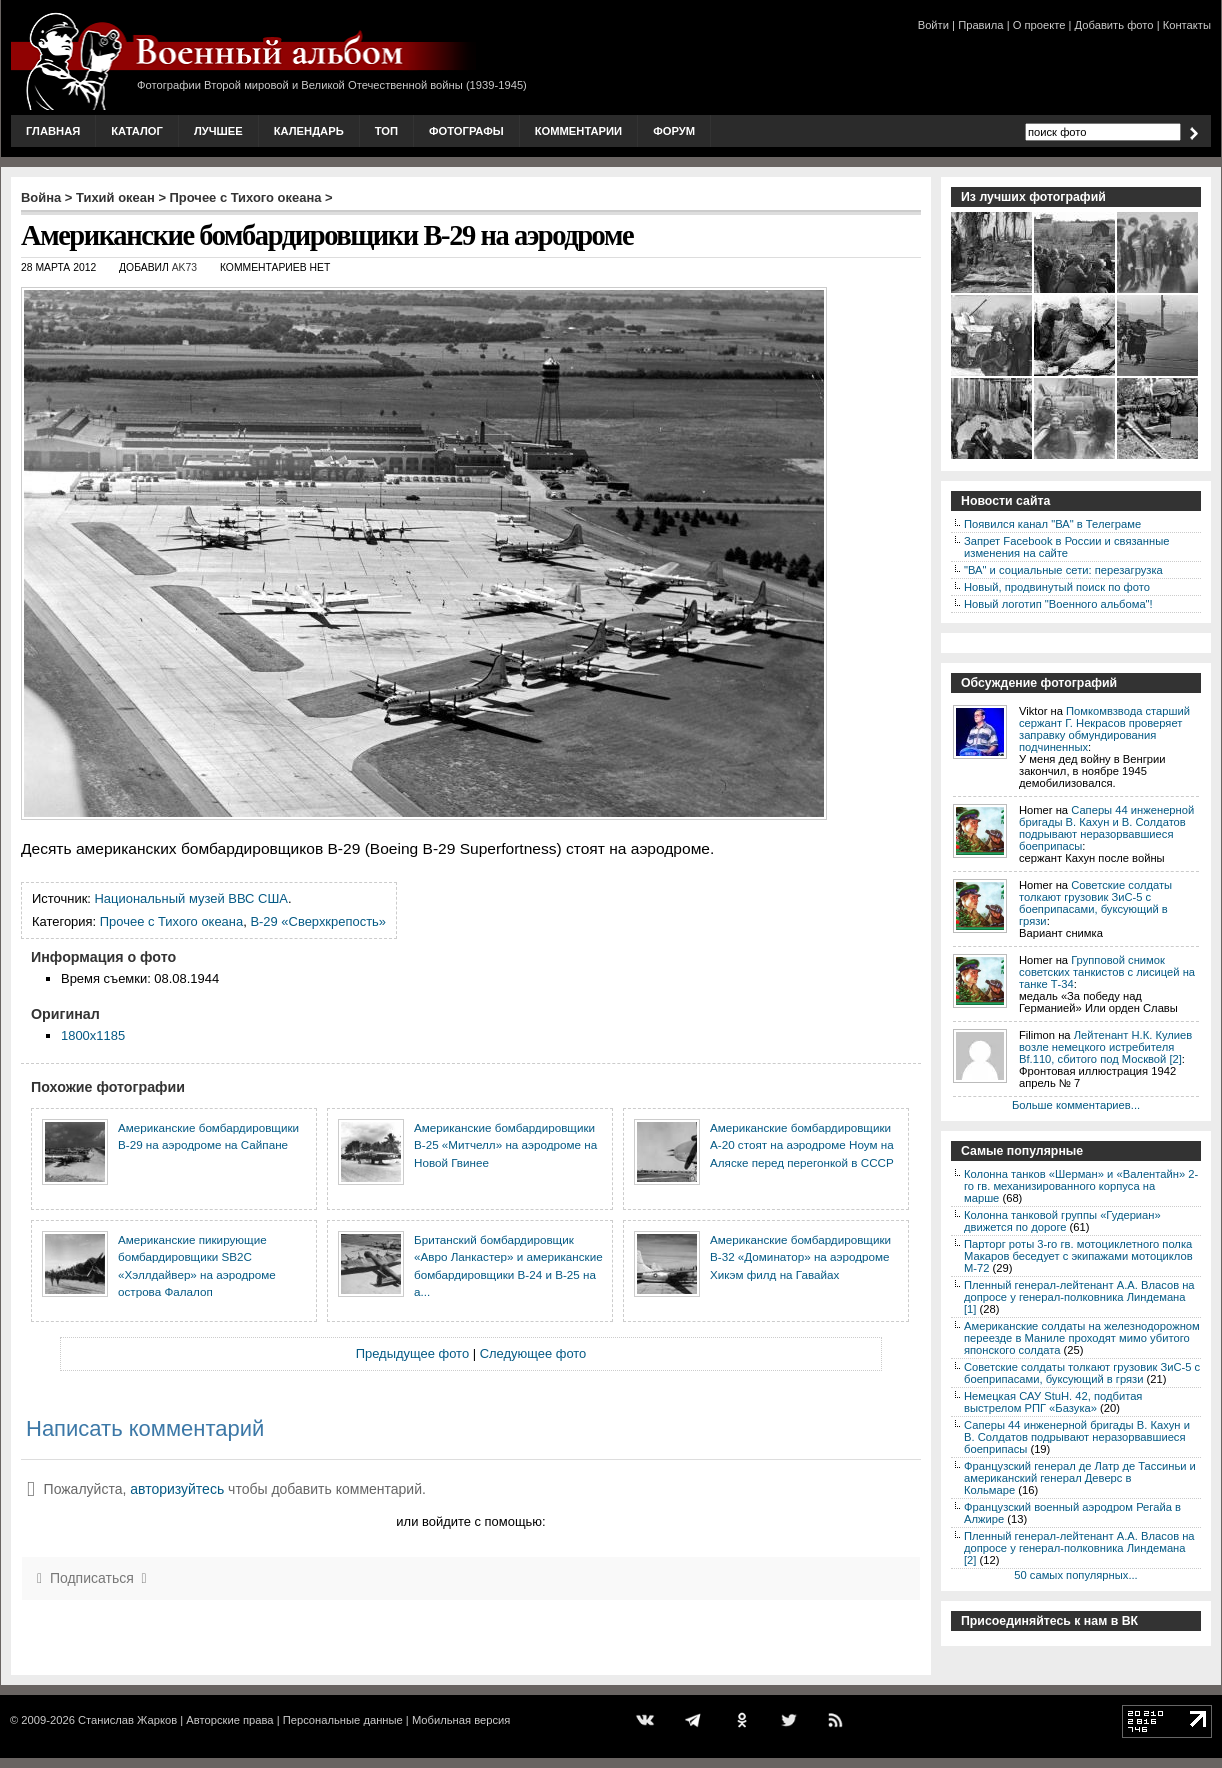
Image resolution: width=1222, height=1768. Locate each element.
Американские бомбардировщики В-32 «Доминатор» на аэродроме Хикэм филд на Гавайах (800, 1257)
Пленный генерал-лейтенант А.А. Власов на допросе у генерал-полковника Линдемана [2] (1079, 1548)
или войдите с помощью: (470, 1521)
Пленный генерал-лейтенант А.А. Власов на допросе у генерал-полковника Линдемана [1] (1079, 1297)
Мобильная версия (461, 1720)
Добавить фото (1114, 25)
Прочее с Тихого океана (246, 197)
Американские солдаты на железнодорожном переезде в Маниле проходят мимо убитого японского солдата (1082, 1338)
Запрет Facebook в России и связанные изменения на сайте (1066, 547)
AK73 (184, 267)
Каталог (137, 131)
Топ (386, 131)
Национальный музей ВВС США (191, 898)
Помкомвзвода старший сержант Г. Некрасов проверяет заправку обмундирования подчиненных (1104, 729)
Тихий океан (115, 197)
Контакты (1187, 25)
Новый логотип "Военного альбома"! (1058, 604)
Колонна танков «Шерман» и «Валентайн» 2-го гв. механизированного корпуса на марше (1081, 1186)
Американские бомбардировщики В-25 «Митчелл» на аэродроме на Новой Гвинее (505, 1145)
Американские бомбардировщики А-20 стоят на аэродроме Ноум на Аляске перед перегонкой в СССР (802, 1145)
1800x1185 (93, 1035)
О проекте (1039, 25)
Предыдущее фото (412, 1353)
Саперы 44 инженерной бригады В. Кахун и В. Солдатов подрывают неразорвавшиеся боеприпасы (1106, 828)
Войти (933, 25)
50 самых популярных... (1075, 1575)
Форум (674, 131)
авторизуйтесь (177, 1489)
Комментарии (578, 131)
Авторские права (229, 1720)
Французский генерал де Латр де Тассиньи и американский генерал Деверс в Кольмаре (1080, 1478)
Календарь (309, 131)
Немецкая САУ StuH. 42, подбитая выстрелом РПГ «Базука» (1053, 1402)
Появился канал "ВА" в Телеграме (1052, 524)
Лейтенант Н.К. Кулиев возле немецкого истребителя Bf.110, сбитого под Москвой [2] (1105, 1047)
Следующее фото (533, 1353)
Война (41, 197)
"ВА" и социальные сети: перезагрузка (1063, 570)
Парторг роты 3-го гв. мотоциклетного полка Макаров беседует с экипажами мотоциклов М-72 (1078, 1256)
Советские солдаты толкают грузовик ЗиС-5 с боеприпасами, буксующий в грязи (1095, 903)
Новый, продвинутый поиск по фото (1057, 587)
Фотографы (466, 131)
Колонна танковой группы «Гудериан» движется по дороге (1062, 1221)
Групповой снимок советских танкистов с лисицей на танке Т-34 (1107, 972)
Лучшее (218, 131)
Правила (980, 25)
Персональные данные (343, 1720)
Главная (53, 131)
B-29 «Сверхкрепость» (318, 921)
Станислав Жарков (127, 1720)
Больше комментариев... (1076, 1105)
